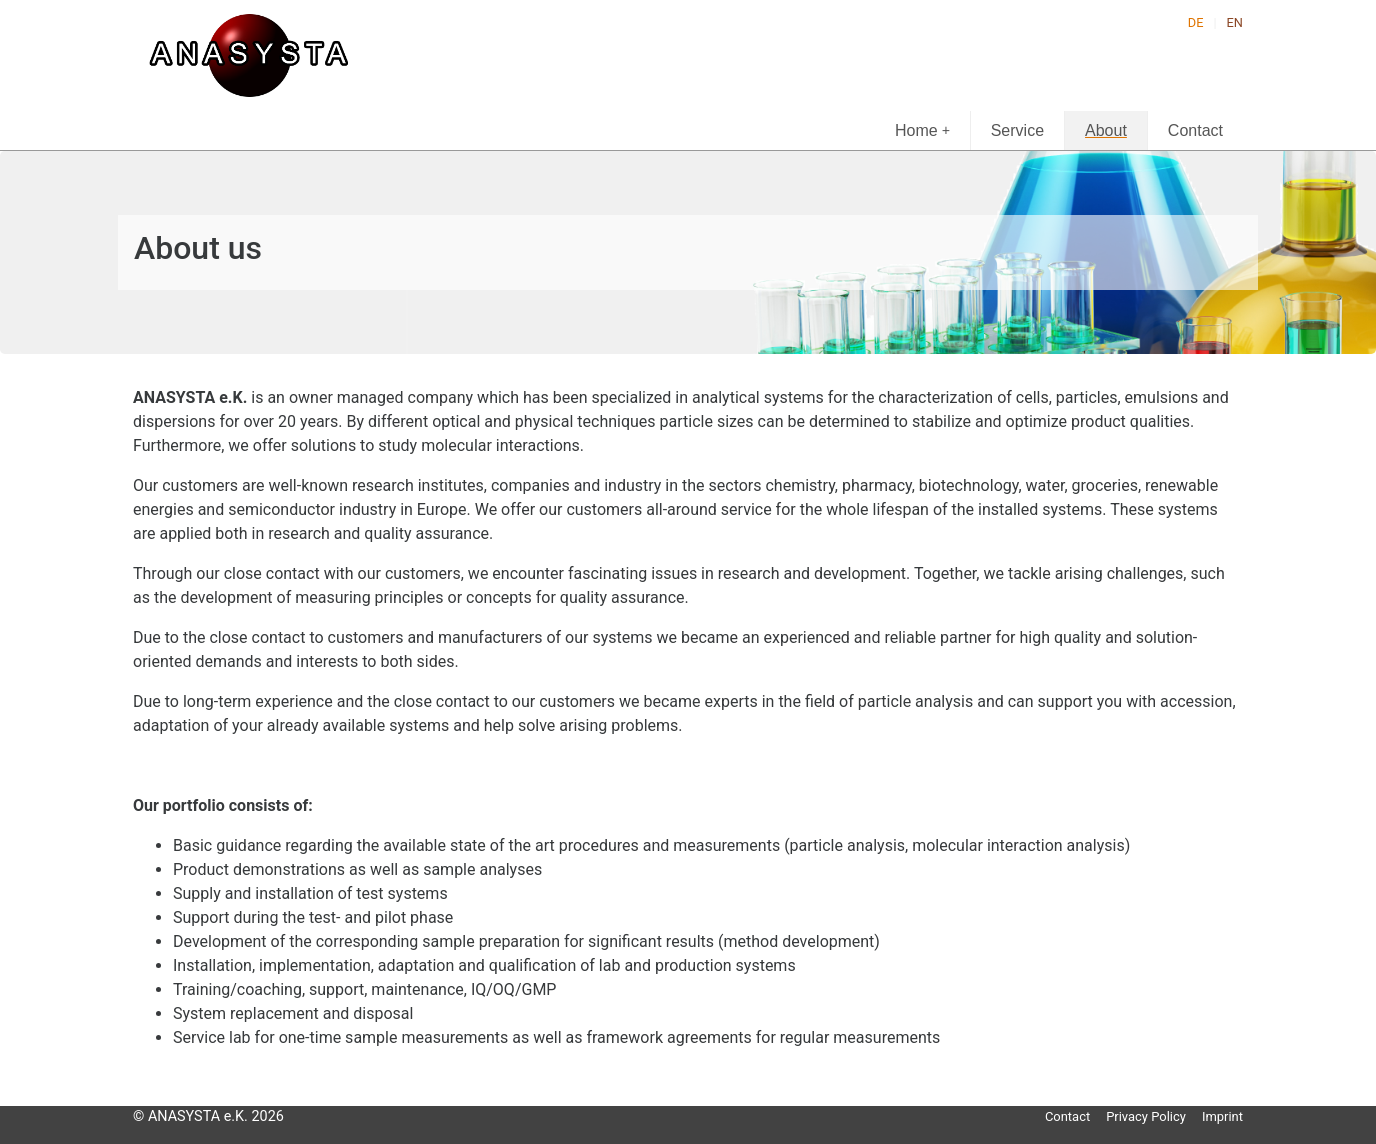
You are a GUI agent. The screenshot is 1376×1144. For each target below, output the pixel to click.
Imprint (1222, 1116)
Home (922, 130)
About (1106, 130)
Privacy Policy (1146, 1116)
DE (1196, 22)
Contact (1195, 130)
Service (1017, 130)
